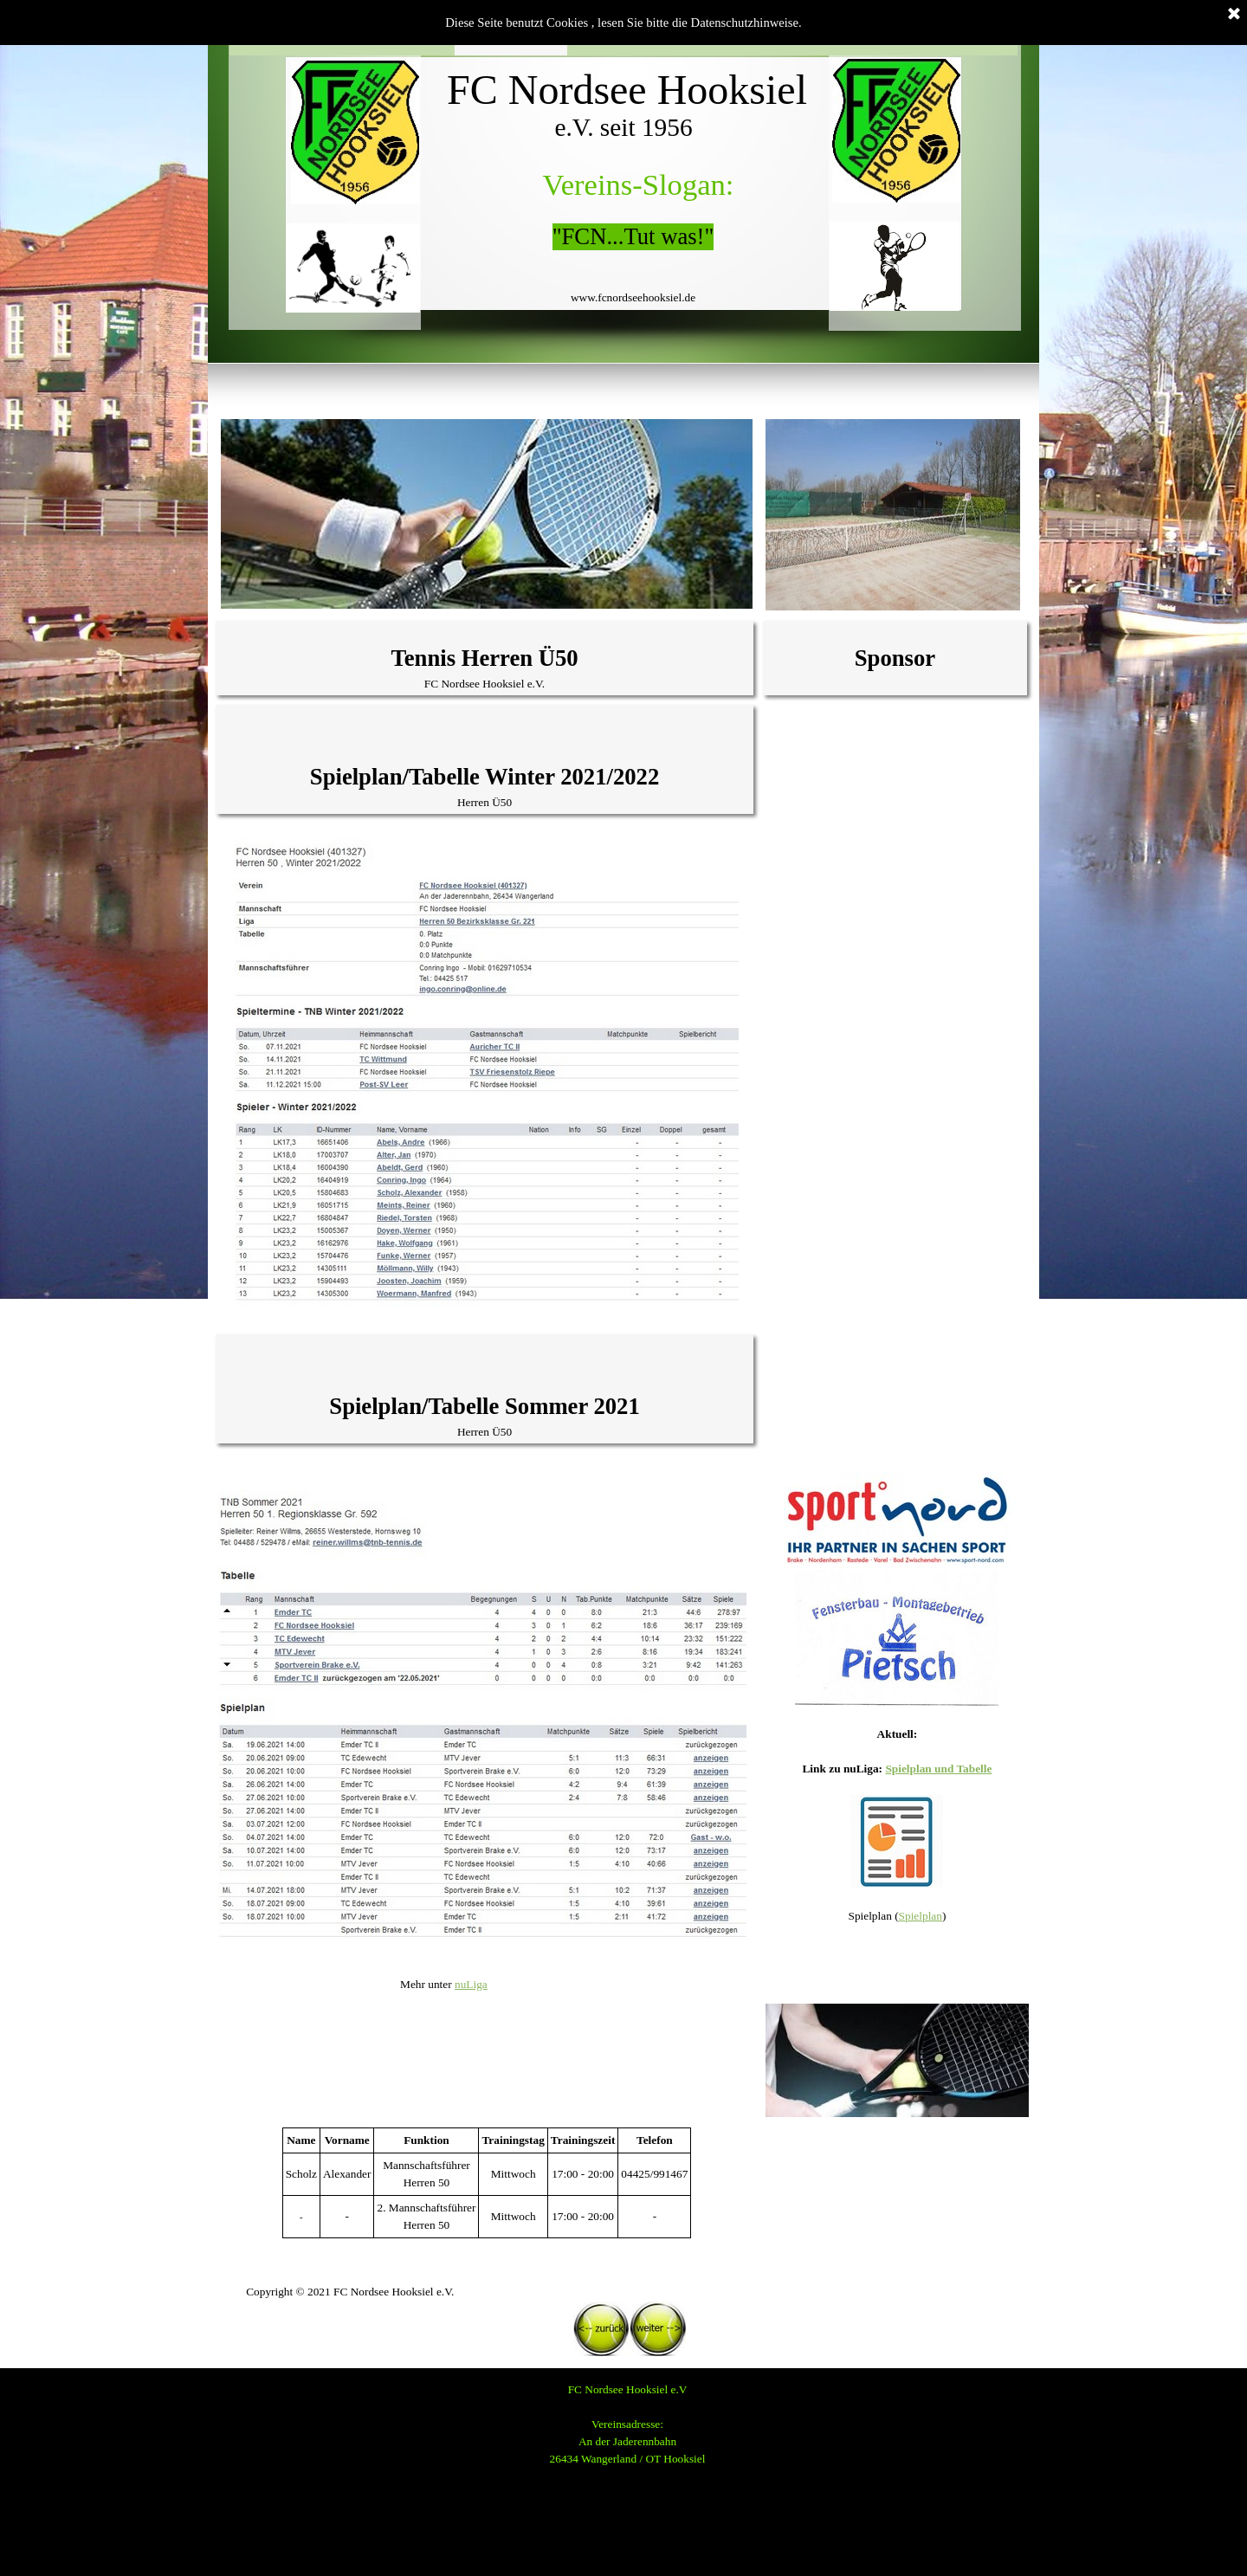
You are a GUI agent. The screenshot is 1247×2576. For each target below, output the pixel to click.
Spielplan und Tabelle (938, 1768)
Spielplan (920, 1915)
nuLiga (471, 1984)
